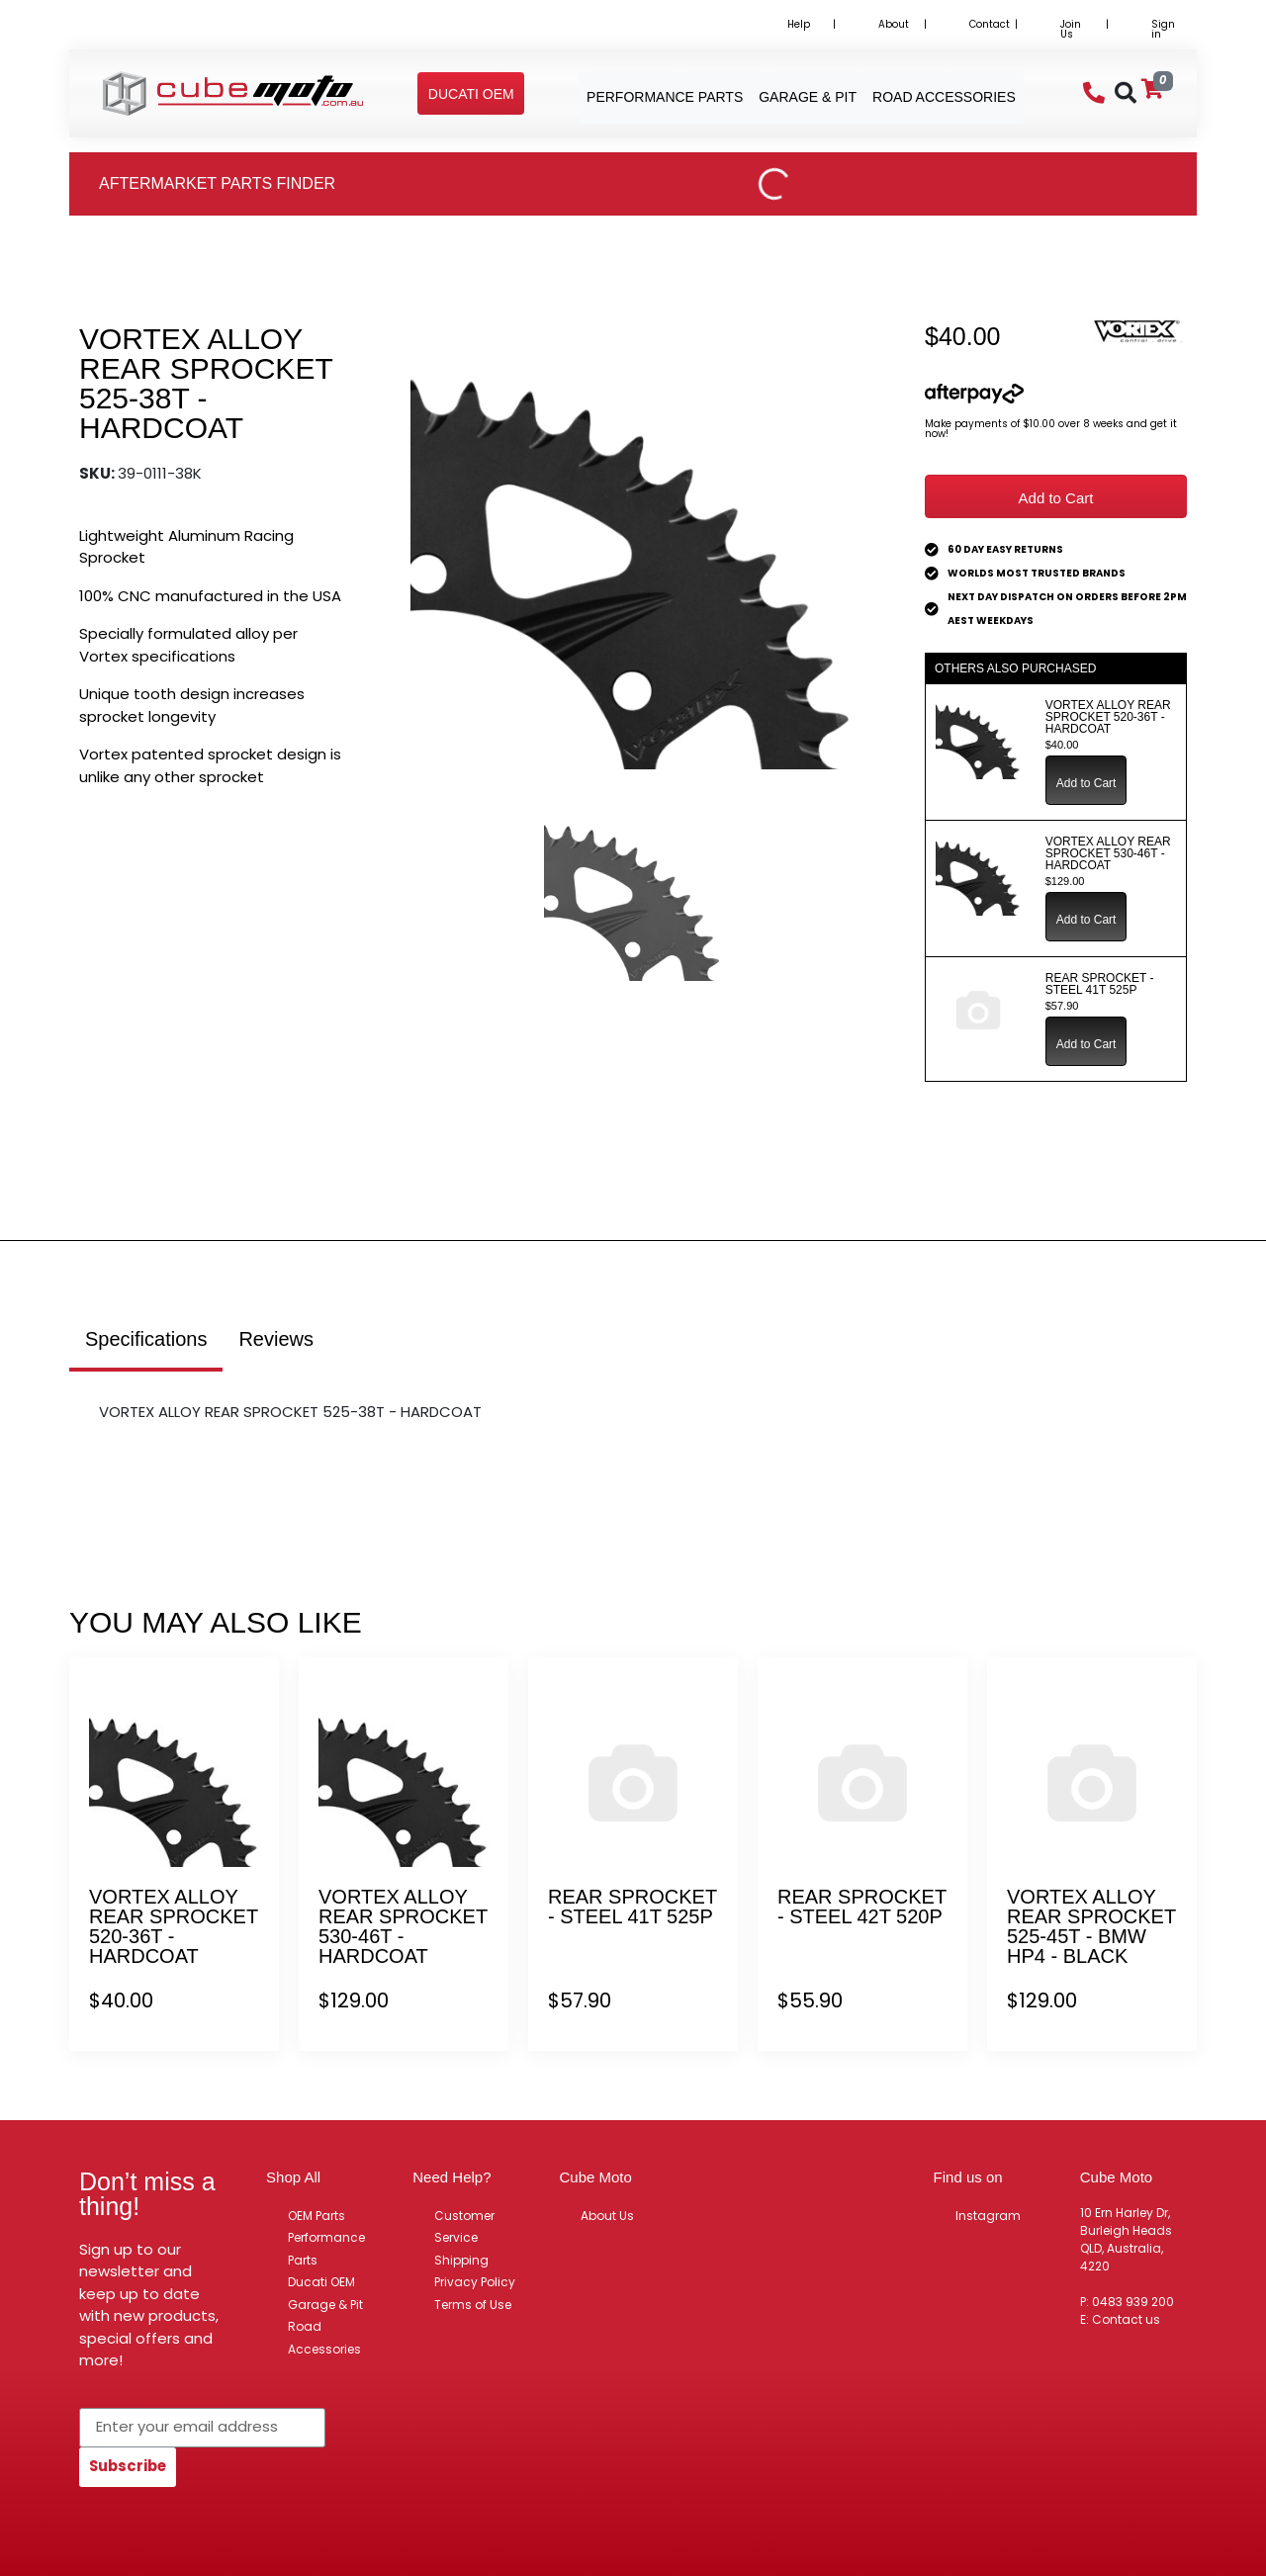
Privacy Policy (474, 2281)
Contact (989, 24)
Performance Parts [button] (665, 97)
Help (798, 24)
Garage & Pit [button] (808, 97)
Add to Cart (1056, 497)
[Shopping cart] (1152, 89)
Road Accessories (324, 2337)
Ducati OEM (321, 2281)
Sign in (1163, 29)
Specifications (146, 1339)
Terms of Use (472, 2304)
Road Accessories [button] (944, 97)
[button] (471, 94)
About (893, 24)
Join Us (1070, 29)
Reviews (276, 1339)
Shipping (461, 2260)
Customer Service (464, 2227)
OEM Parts (316, 2215)
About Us (607, 2215)
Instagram (988, 2215)
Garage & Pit (325, 2304)
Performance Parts (326, 2248)
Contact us (1126, 2319)
